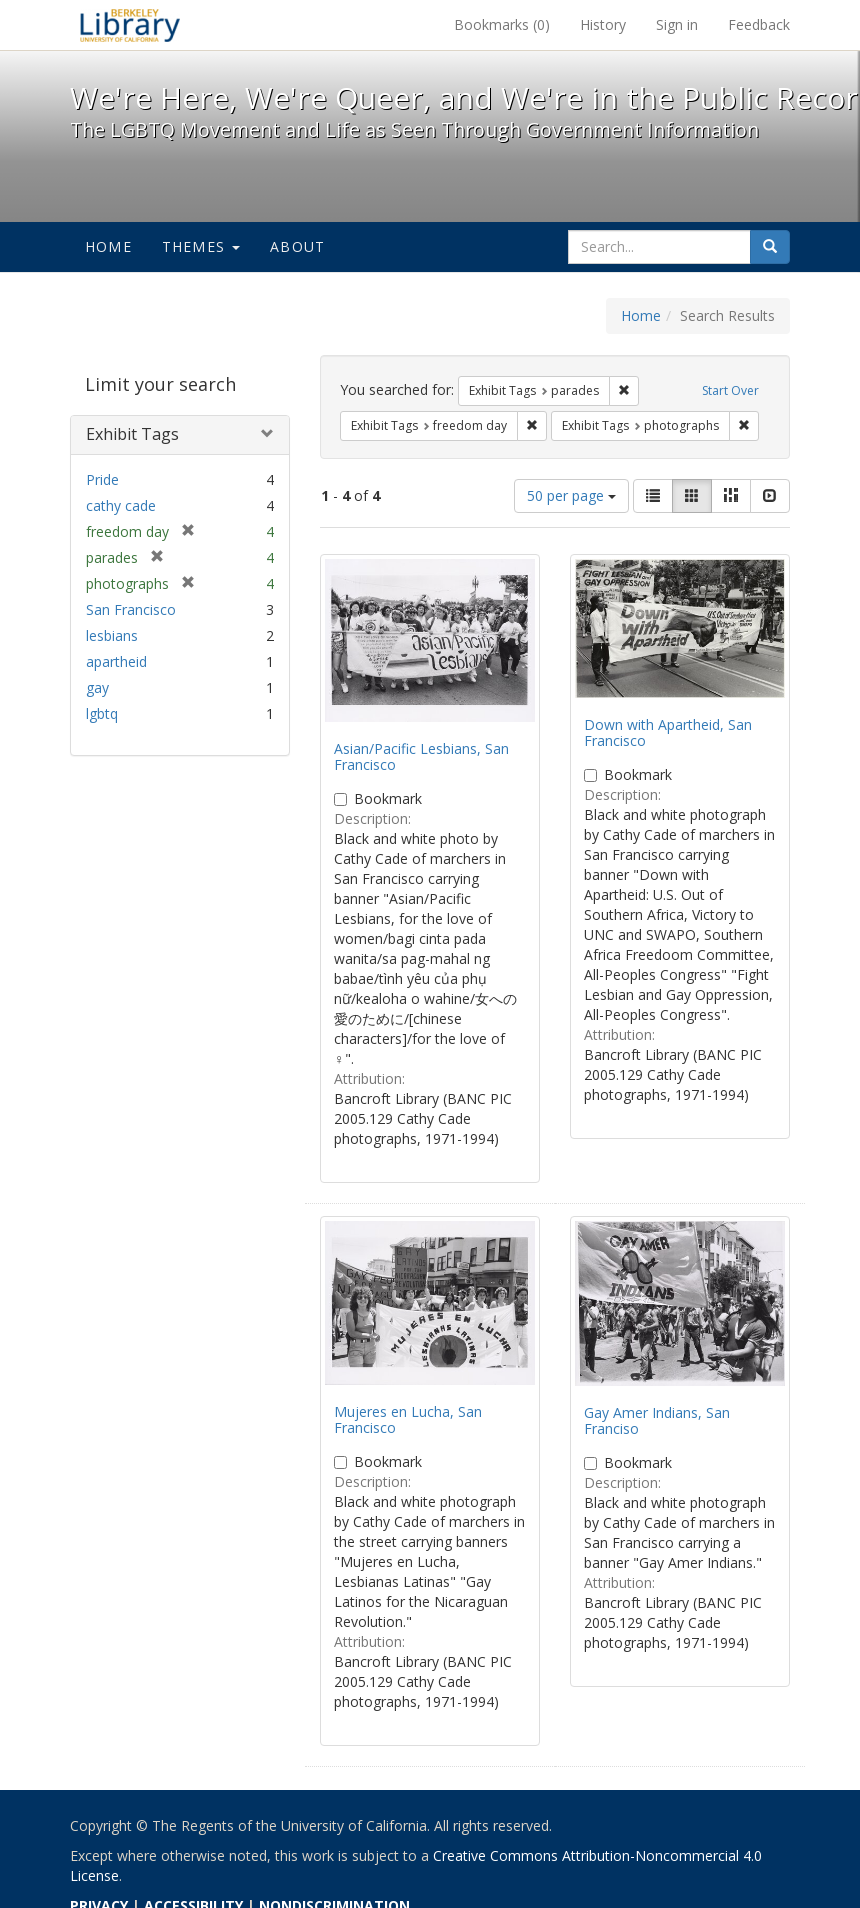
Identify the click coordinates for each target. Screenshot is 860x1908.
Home (108, 246)
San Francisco (131, 609)
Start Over (730, 390)
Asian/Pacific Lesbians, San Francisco (421, 756)
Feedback (759, 24)
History (603, 24)
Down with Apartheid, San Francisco (668, 732)
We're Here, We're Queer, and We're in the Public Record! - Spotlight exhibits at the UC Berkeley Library (130, 25)
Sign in (677, 24)
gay (97, 687)
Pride (102, 479)
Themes (201, 246)
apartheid (116, 661)
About (297, 246)
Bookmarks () (502, 24)
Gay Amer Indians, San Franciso (657, 1420)
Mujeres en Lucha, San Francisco (408, 1419)
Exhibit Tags (132, 434)
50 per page (571, 495)
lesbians (112, 635)
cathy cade (121, 505)
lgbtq (102, 713)
